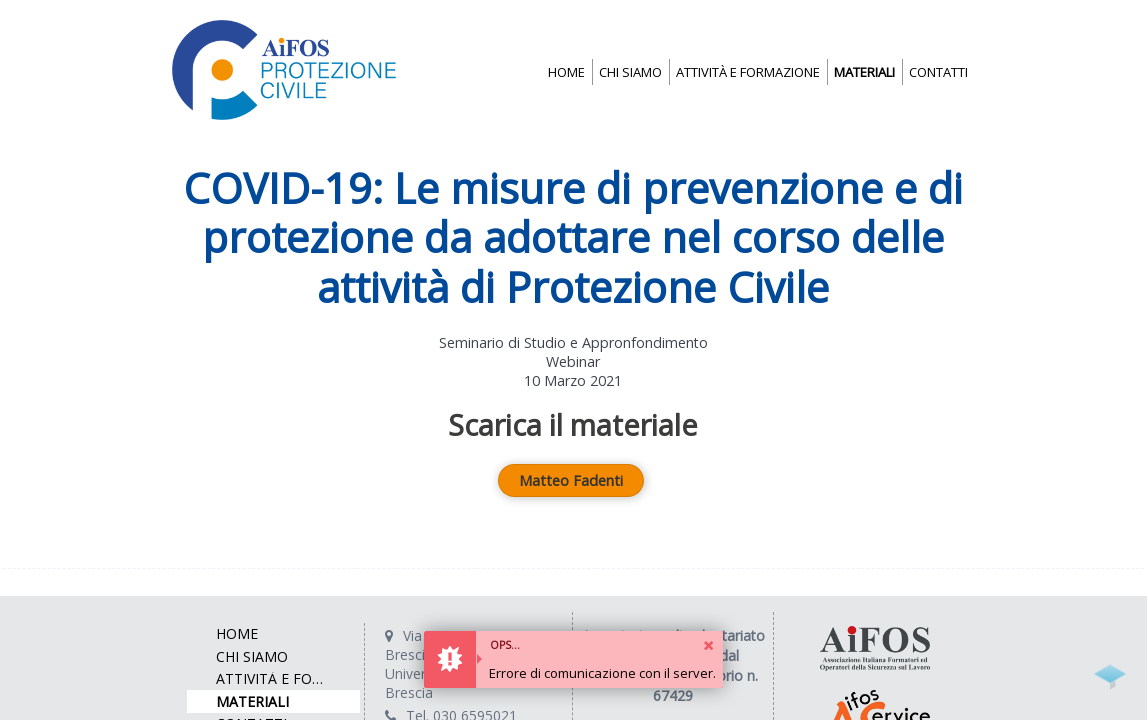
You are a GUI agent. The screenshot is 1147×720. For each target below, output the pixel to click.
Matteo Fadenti (571, 480)
